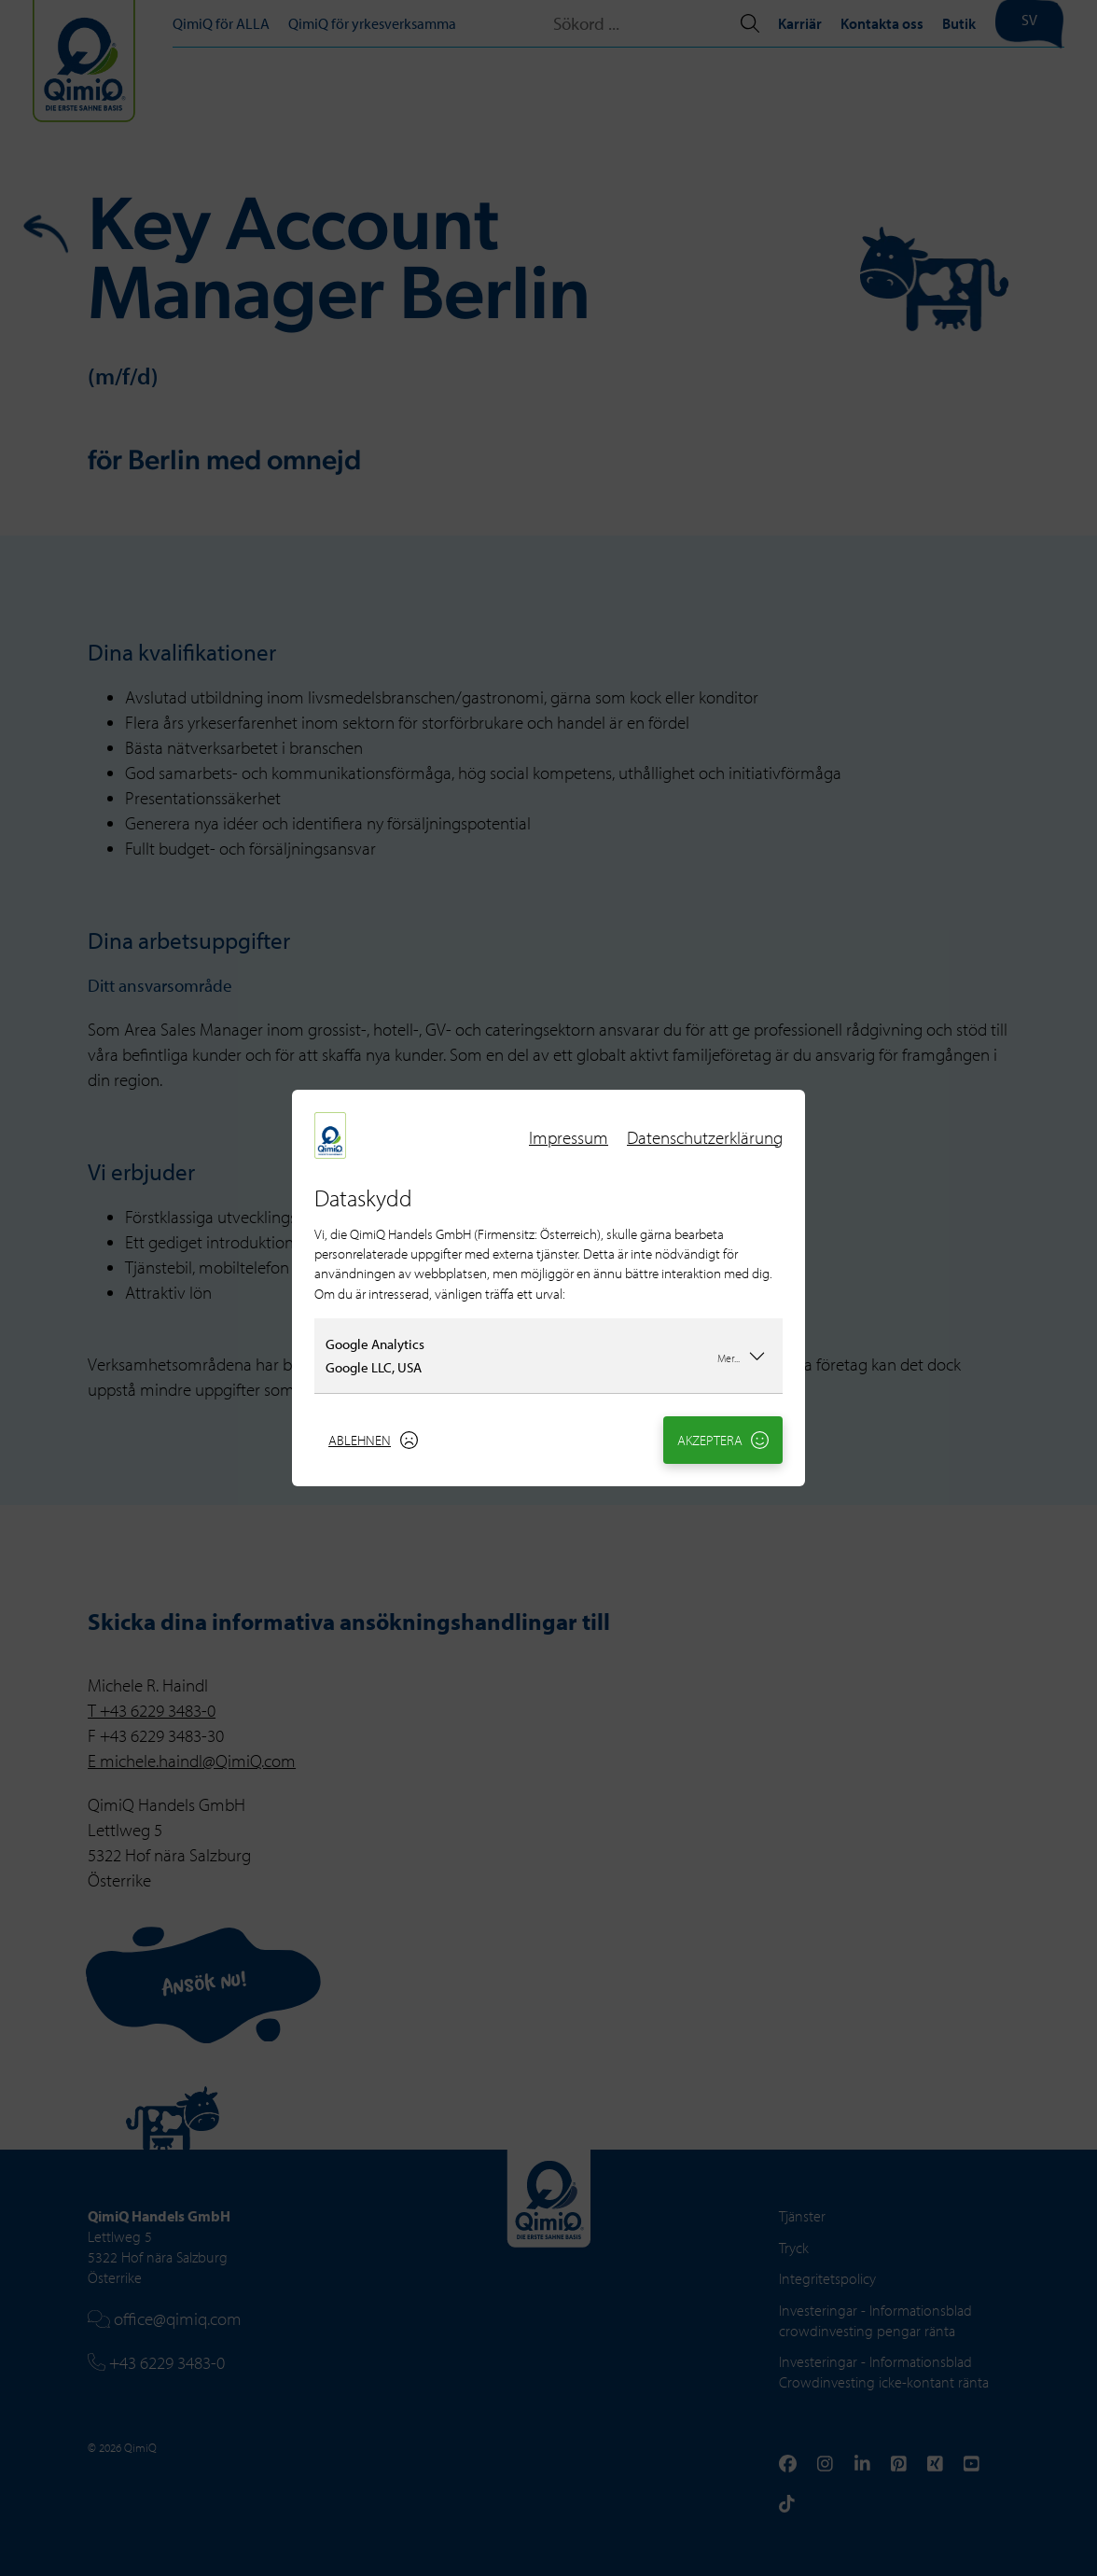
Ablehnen (373, 1440)
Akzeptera (723, 1440)
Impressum (568, 1137)
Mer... (742, 1355)
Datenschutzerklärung (705, 1137)
